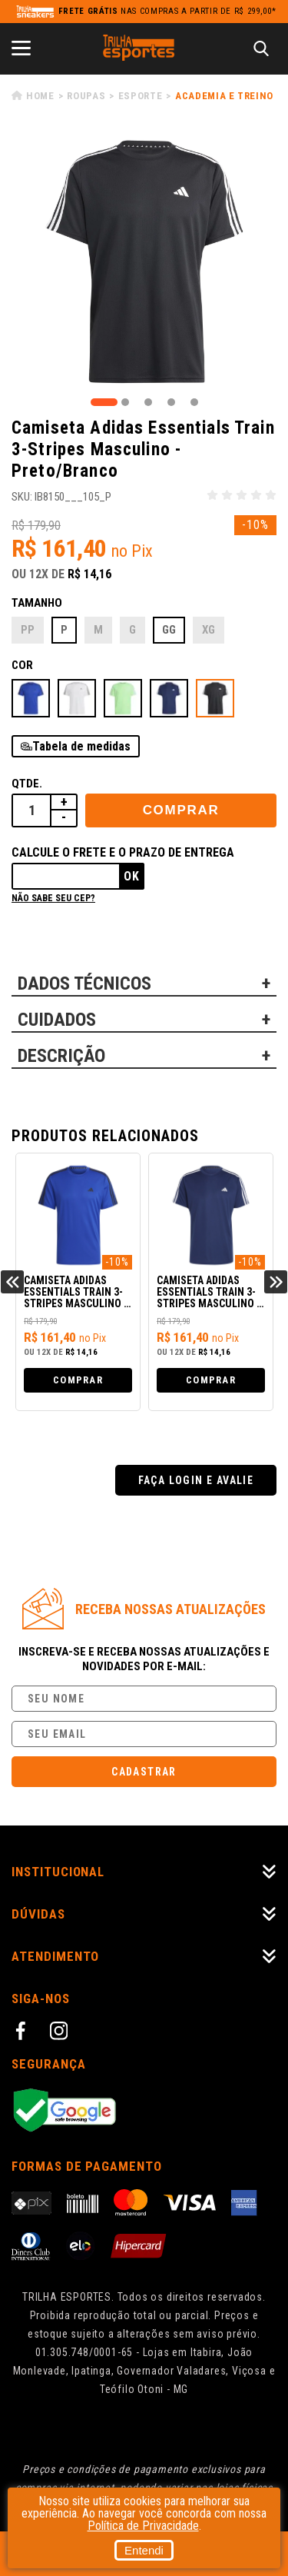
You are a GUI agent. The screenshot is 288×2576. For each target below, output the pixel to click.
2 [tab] (125, 402)
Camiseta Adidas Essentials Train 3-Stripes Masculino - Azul (75, 1292)
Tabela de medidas (81, 746)
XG (208, 630)
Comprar (181, 810)
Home (40, 96)
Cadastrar (144, 1772)
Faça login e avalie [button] (196, 1480)
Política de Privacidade (143, 2525)
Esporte (140, 96)
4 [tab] (171, 402)
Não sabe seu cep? (53, 898)
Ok (132, 876)
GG (169, 630)
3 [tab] (148, 402)
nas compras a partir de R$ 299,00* (167, 11)
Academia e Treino (224, 96)
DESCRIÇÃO (61, 1056)
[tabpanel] (144, 261)
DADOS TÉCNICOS (84, 983)
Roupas (86, 96)
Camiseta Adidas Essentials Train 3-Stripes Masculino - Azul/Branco (208, 1292)
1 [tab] (104, 402)
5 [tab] (194, 402)
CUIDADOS (57, 1019)
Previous (12, 1281)
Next (275, 1281)
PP (28, 630)
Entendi (144, 2550)
